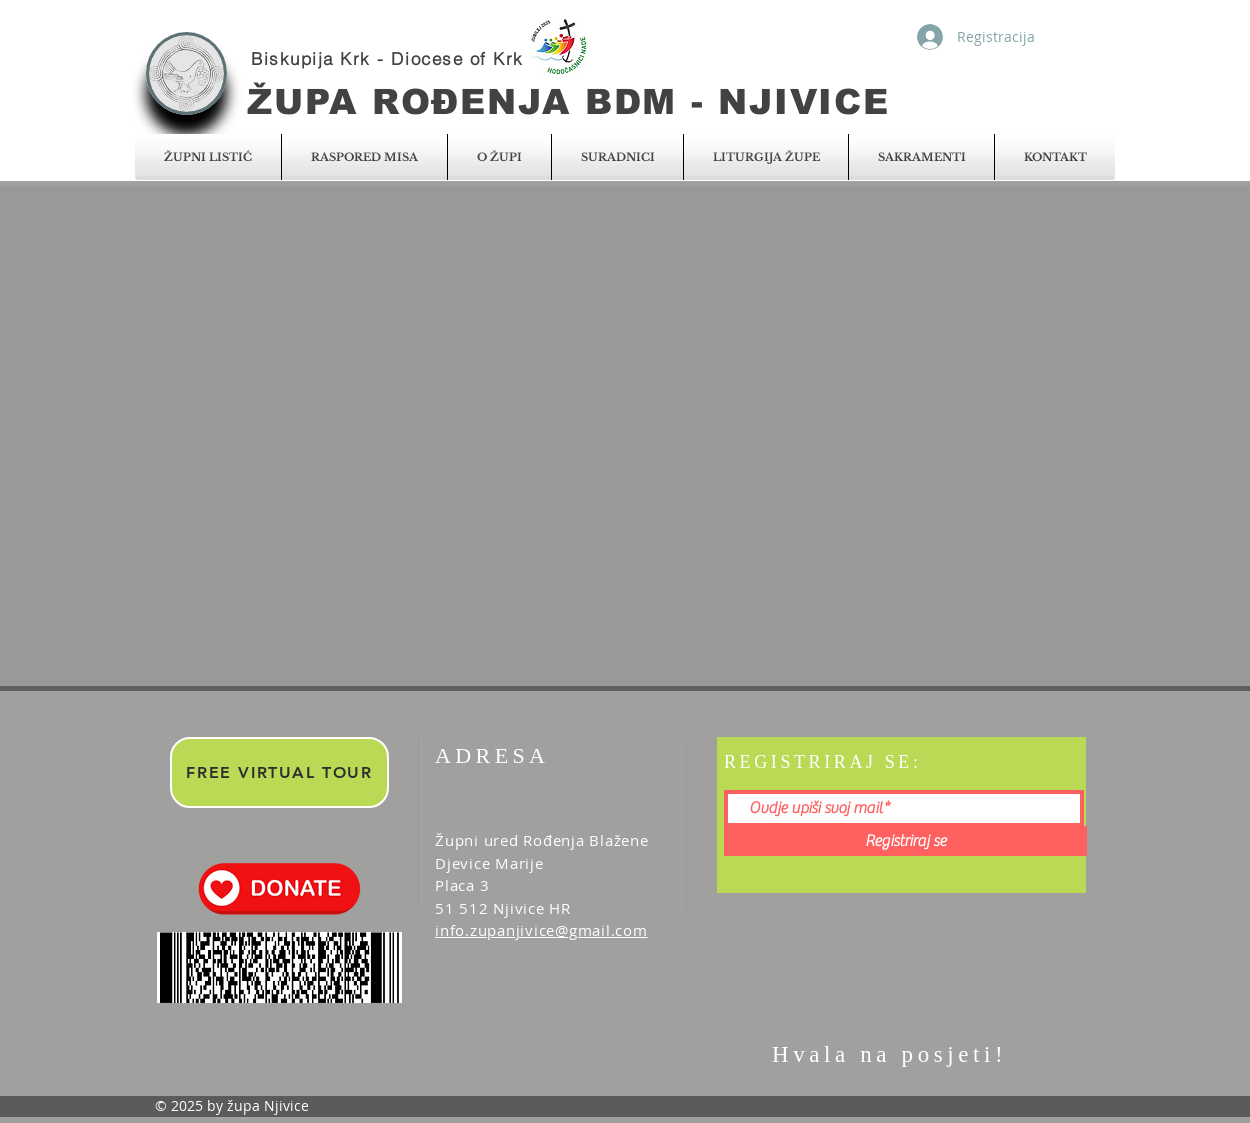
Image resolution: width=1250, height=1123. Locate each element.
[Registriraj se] (905, 841)
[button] (208, 157)
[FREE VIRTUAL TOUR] (279, 772)
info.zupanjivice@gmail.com (541, 930)
